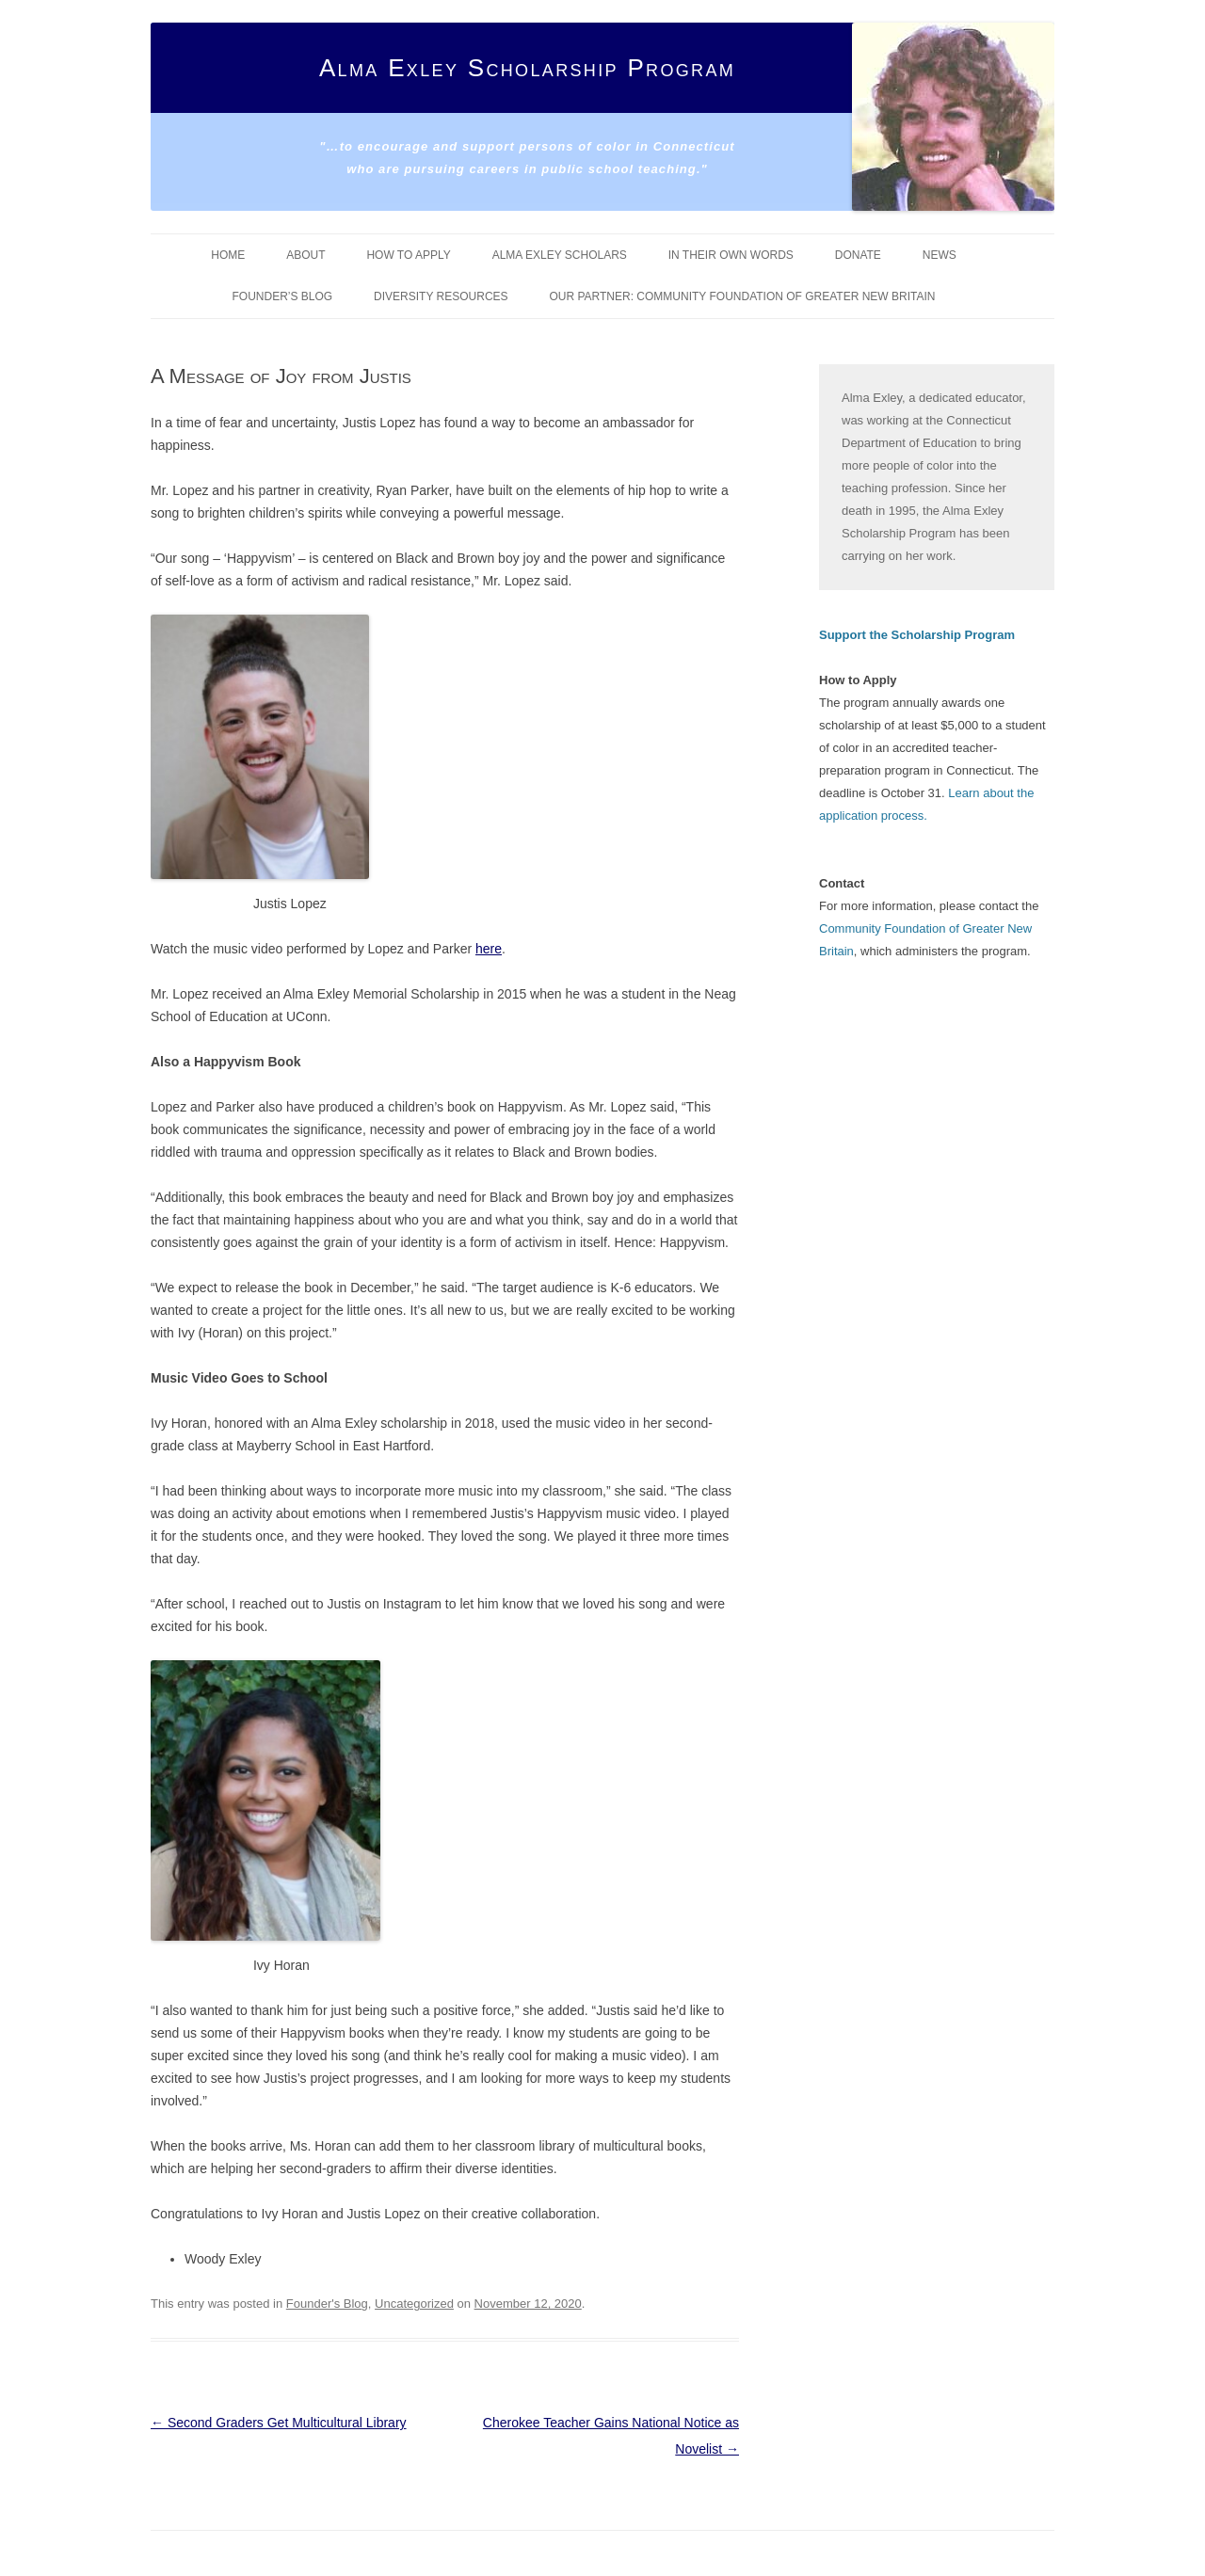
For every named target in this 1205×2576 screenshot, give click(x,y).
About (305, 255)
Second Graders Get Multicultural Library (279, 2422)
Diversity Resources (440, 296)
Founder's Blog (327, 2303)
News (939, 255)
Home (228, 255)
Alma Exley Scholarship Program (527, 68)
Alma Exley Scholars (559, 255)
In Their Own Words (731, 255)
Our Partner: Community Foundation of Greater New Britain (742, 296)
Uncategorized (414, 2303)
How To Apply (408, 255)
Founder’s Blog (283, 296)
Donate (858, 255)
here (488, 948)
